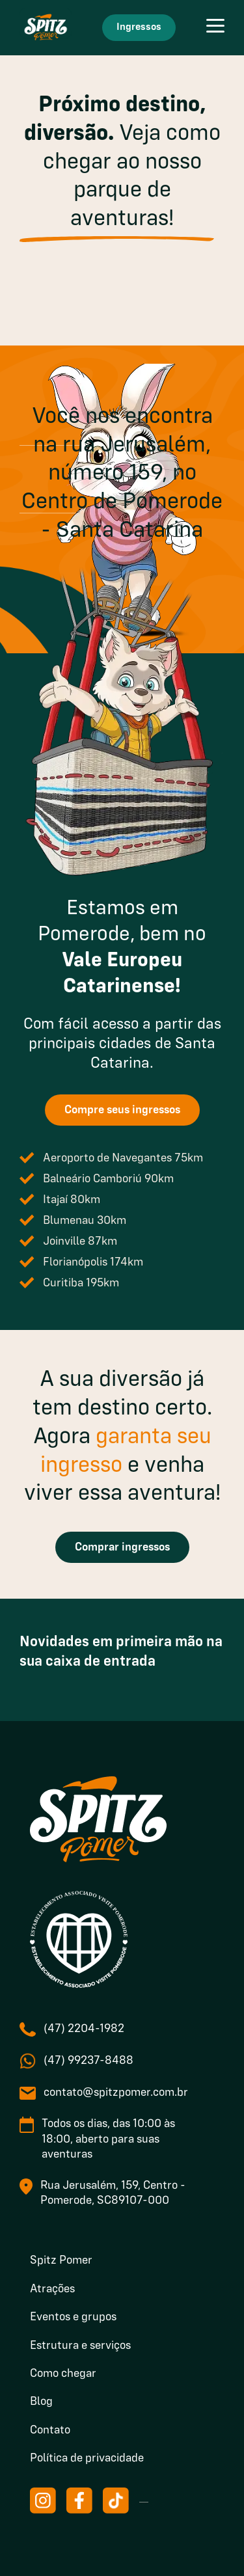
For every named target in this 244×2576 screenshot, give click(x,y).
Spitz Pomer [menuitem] (61, 2260)
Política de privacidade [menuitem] (87, 2458)
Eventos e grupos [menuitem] (73, 2317)
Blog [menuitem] (41, 2401)
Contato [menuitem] (50, 2430)
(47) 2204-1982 (84, 2029)
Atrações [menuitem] (52, 2289)
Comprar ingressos (122, 1547)
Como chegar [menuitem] (63, 2373)
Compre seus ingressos (122, 1110)
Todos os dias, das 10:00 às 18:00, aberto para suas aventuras (108, 2139)
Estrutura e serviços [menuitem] (80, 2346)
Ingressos (138, 27)
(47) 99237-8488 (88, 2061)
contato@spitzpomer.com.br (116, 2092)
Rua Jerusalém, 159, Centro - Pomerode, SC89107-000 (112, 2193)
